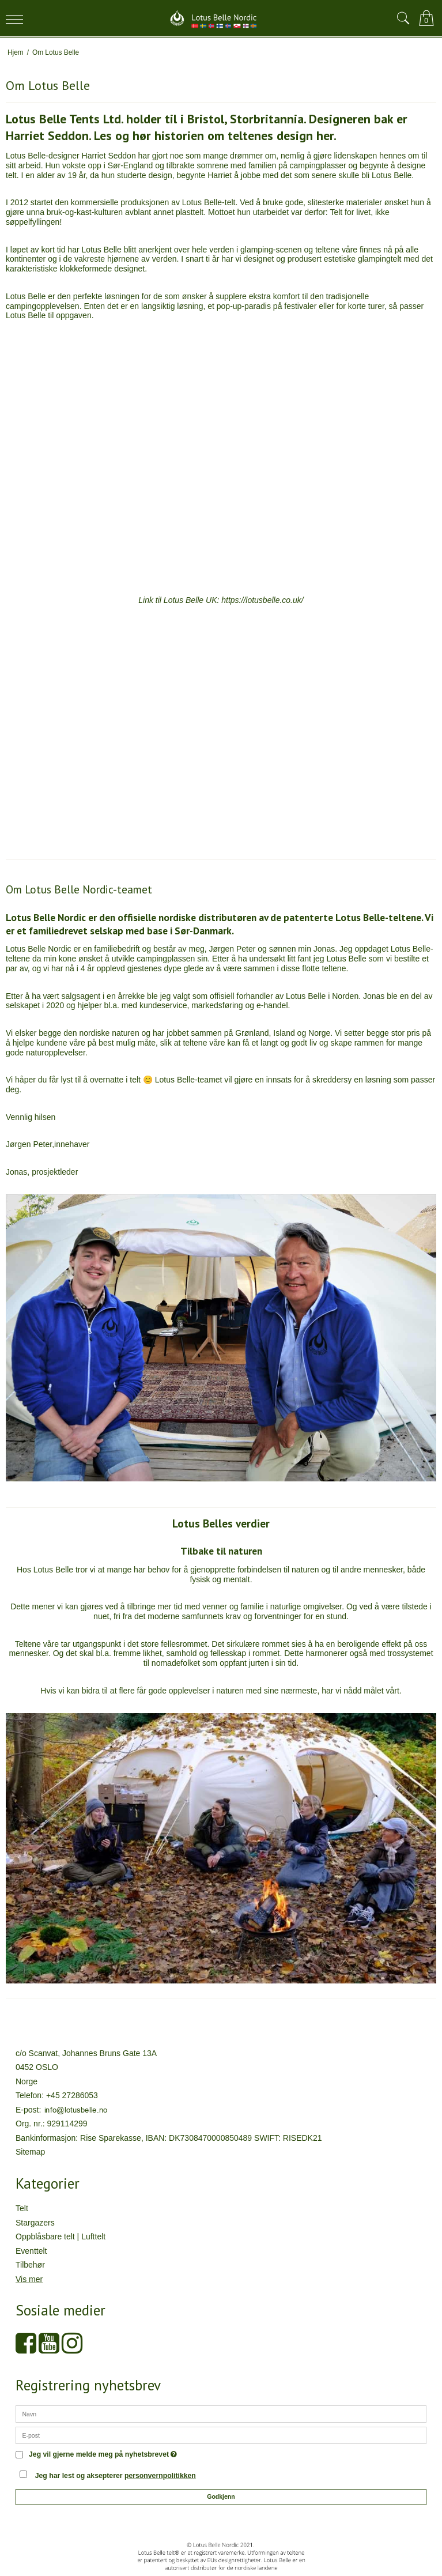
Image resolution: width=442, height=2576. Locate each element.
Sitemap (30, 2151)
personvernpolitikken (160, 2476)
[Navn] (221, 2413)
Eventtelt (31, 2251)
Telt (22, 2208)
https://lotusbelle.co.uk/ (262, 600)
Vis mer (29, 2279)
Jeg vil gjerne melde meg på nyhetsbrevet (103, 2454)
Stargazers (35, 2222)
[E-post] (221, 2434)
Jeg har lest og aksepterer (115, 2476)
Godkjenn (221, 2496)
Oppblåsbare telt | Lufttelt (60, 2236)
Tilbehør (30, 2264)
